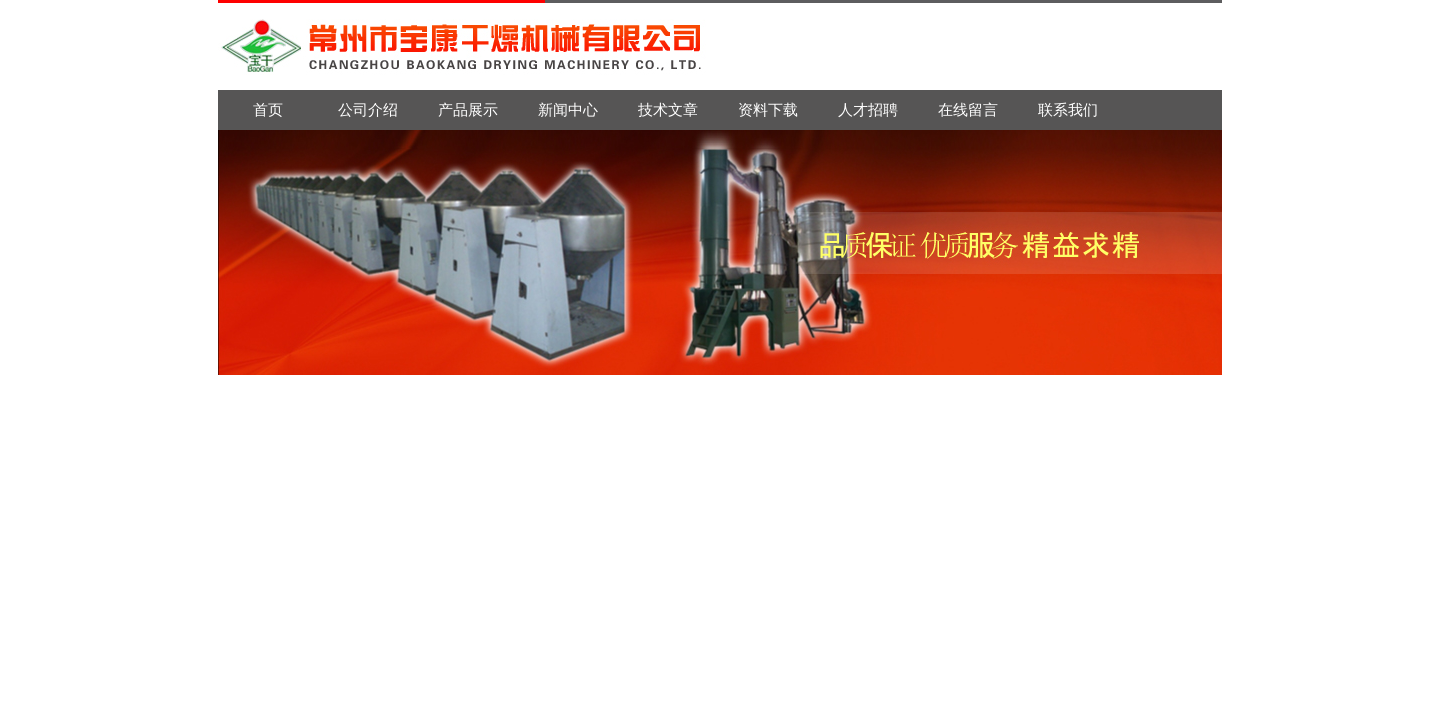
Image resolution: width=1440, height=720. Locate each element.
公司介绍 (368, 109)
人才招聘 (868, 109)
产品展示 (468, 109)
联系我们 (1068, 109)
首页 (268, 109)
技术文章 (668, 109)
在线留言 (968, 109)
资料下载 (768, 109)
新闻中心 (568, 109)
